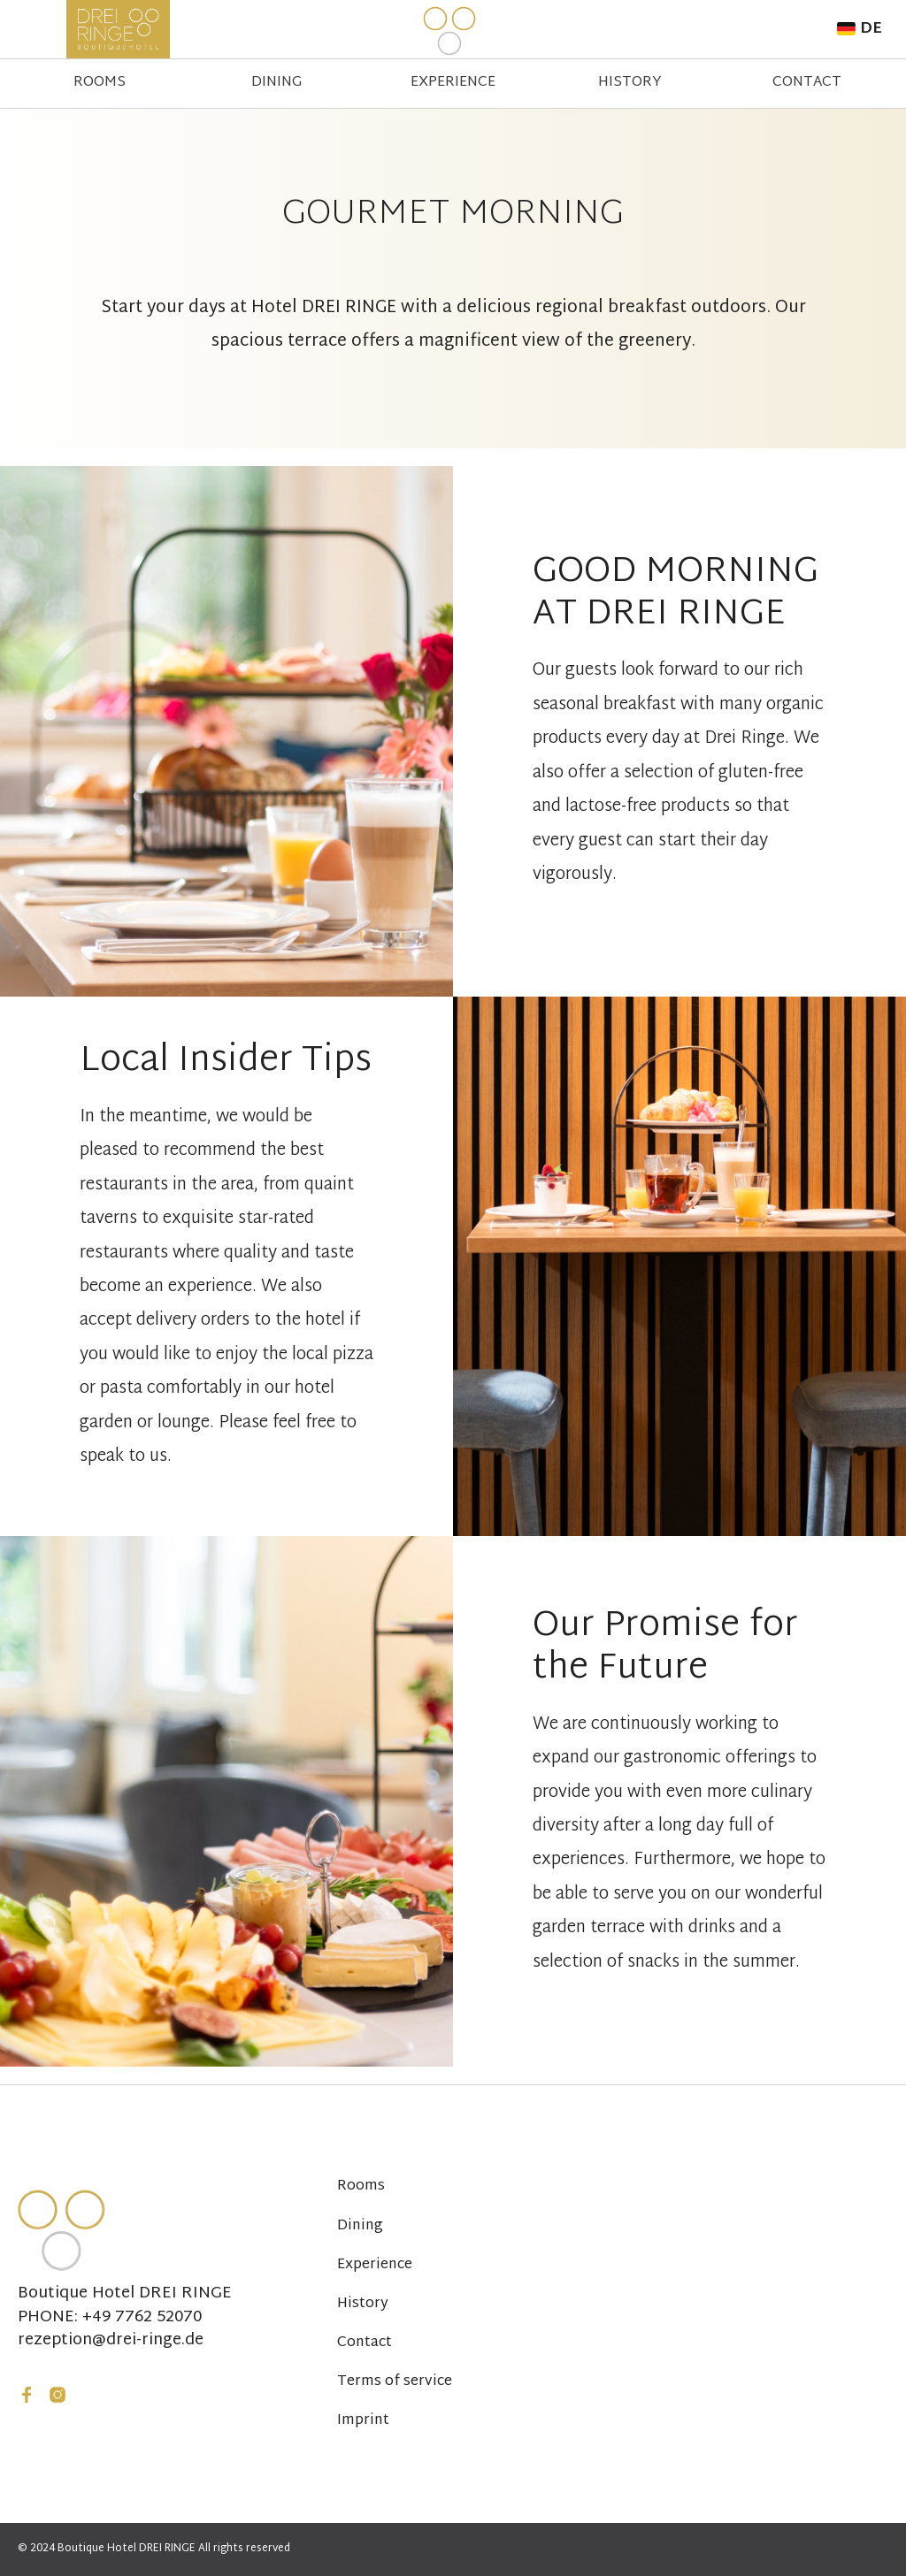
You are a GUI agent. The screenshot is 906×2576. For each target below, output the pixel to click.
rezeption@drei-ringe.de (110, 2341)
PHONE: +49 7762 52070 (110, 2318)
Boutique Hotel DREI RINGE (125, 2294)
